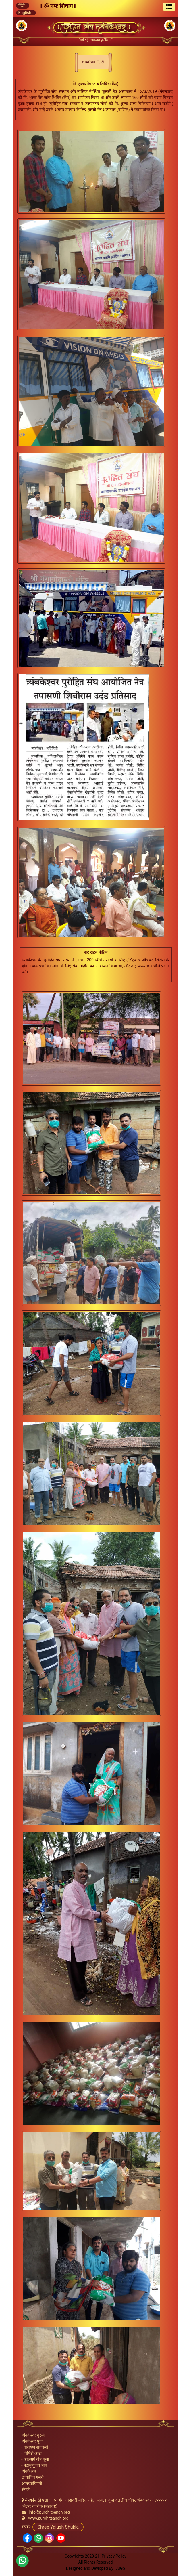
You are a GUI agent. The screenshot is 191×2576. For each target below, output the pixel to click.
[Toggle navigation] (169, 7)
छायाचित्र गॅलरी (33, 2477)
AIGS (120, 2568)
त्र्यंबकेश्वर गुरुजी (34, 2435)
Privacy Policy (114, 2556)
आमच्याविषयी (32, 2483)
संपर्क (26, 2489)
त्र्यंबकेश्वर (29, 2471)
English (24, 12)
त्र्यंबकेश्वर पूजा (32, 2441)
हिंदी (21, 5)
